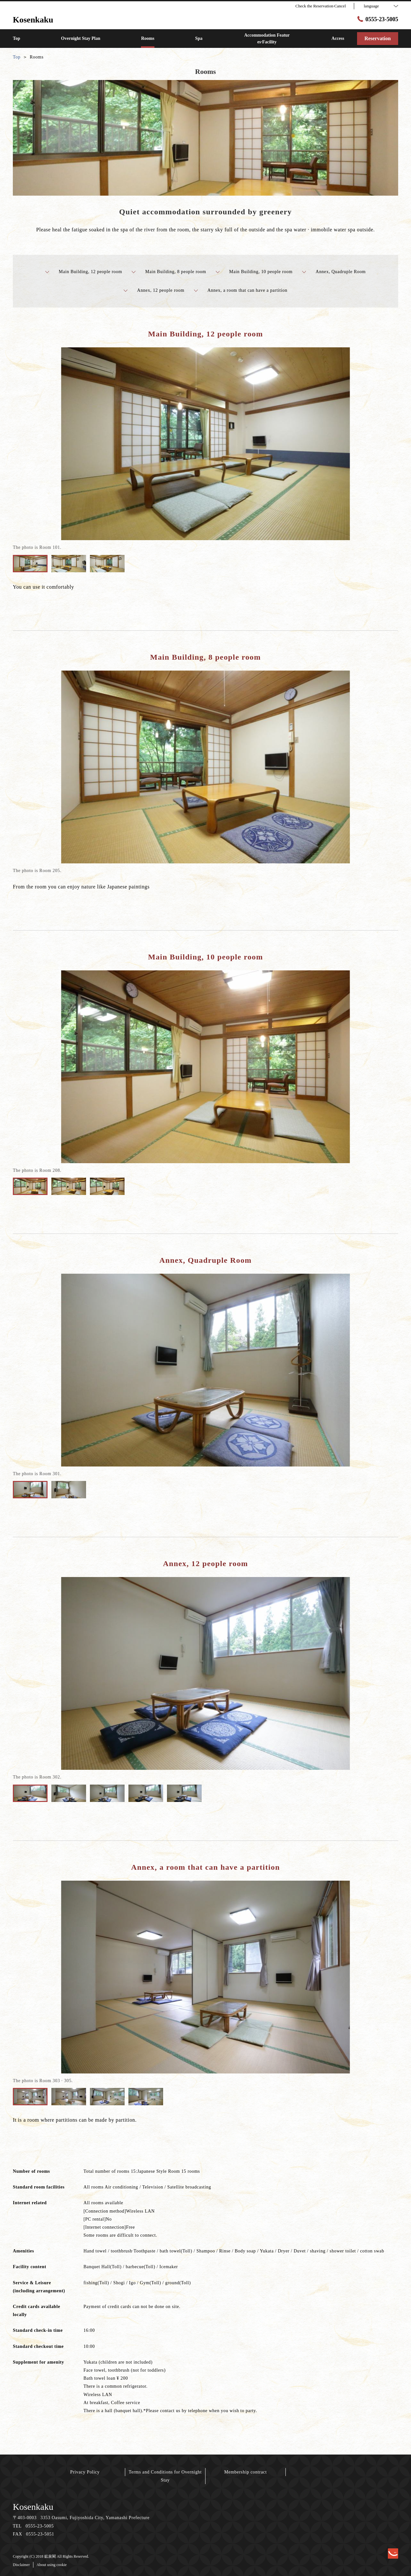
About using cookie (52, 2565)
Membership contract (245, 2472)
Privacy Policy (85, 2472)
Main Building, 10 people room (254, 271)
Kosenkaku (33, 2507)
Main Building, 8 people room (169, 271)
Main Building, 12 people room (83, 271)
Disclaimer (21, 2565)
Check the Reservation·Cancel (320, 6)
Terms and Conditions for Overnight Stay (165, 2476)
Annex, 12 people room (154, 290)
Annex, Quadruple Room (334, 271)
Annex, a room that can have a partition (240, 290)
